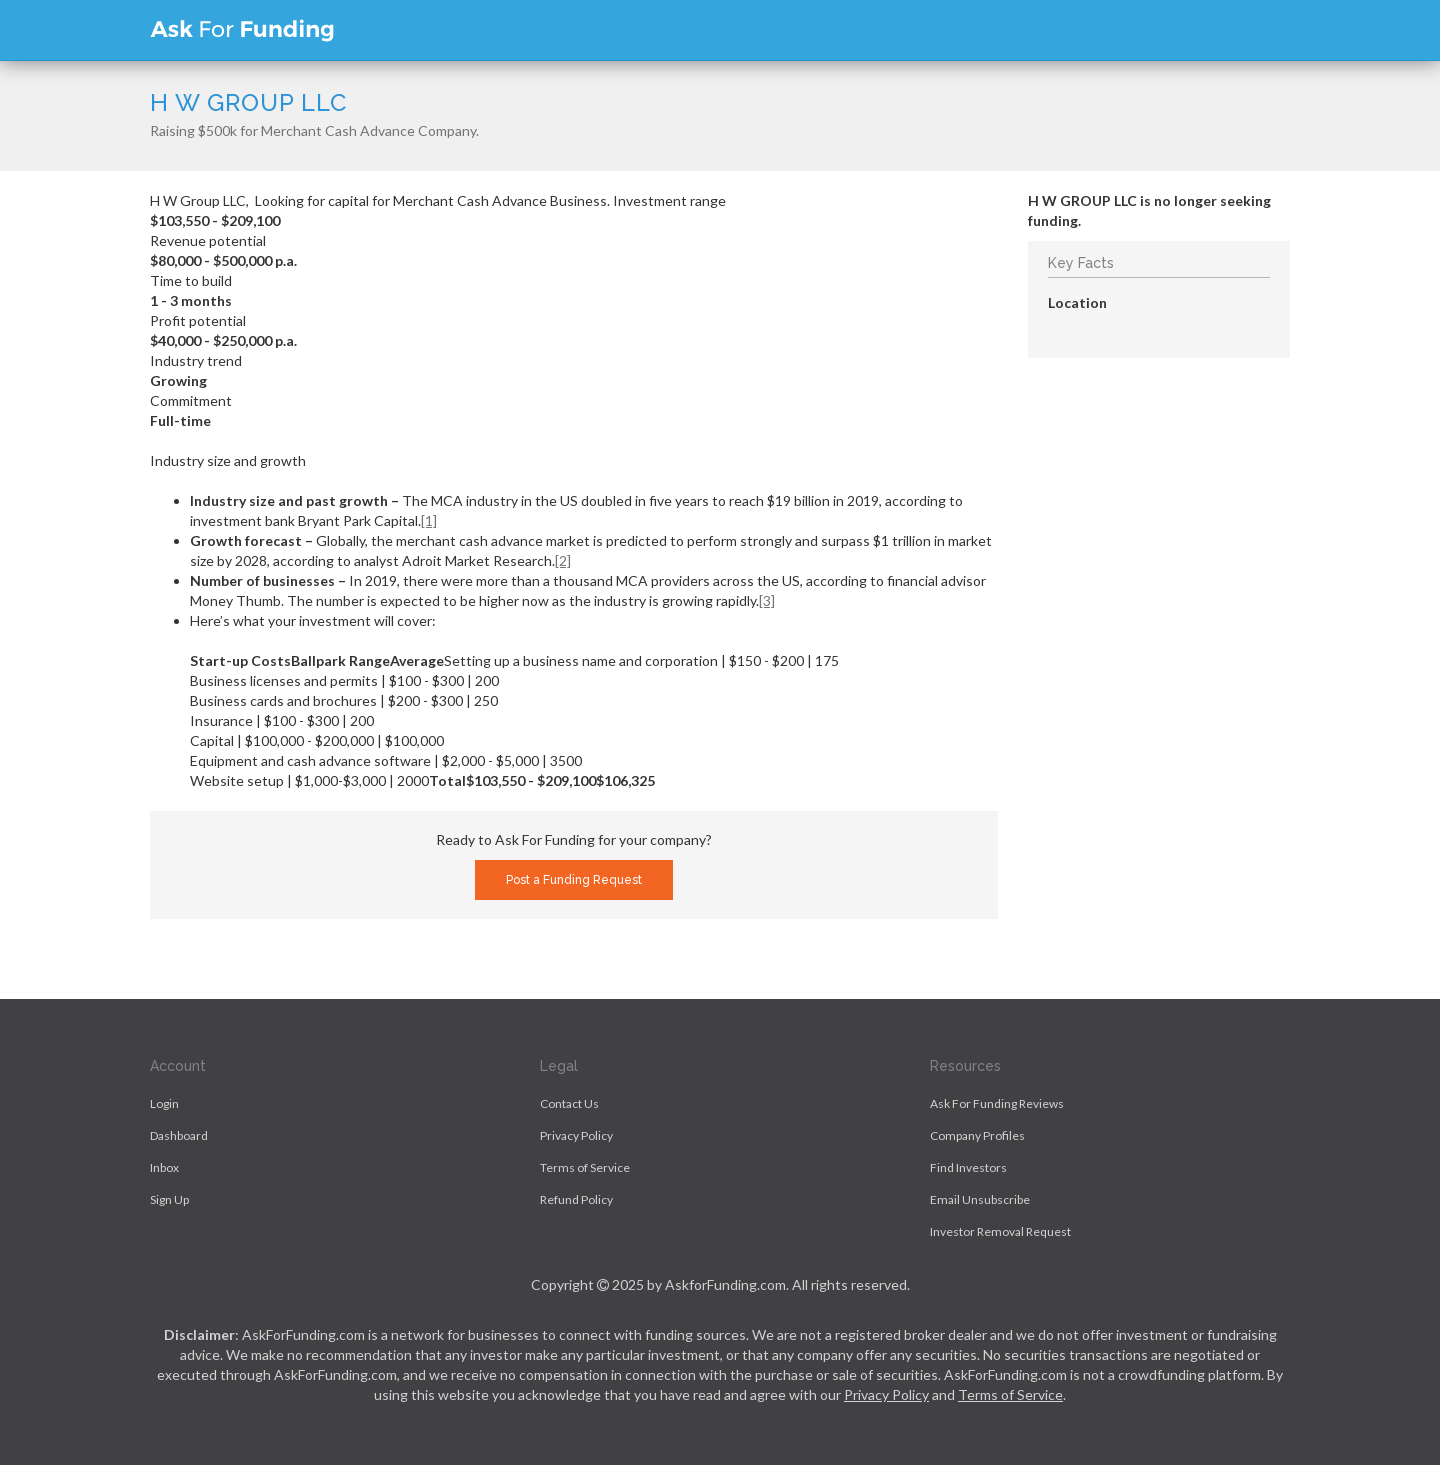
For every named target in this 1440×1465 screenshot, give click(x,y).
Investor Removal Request (1000, 1231)
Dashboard (179, 1135)
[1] (429, 520)
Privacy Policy (576, 1135)
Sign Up (169, 1199)
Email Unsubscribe (980, 1199)
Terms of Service (585, 1167)
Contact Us (569, 1103)
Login (164, 1103)
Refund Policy (576, 1199)
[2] (563, 560)
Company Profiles (977, 1135)
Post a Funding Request (574, 880)
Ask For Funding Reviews (997, 1103)
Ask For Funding (242, 30)
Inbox (164, 1167)
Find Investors (968, 1167)
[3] (767, 600)
